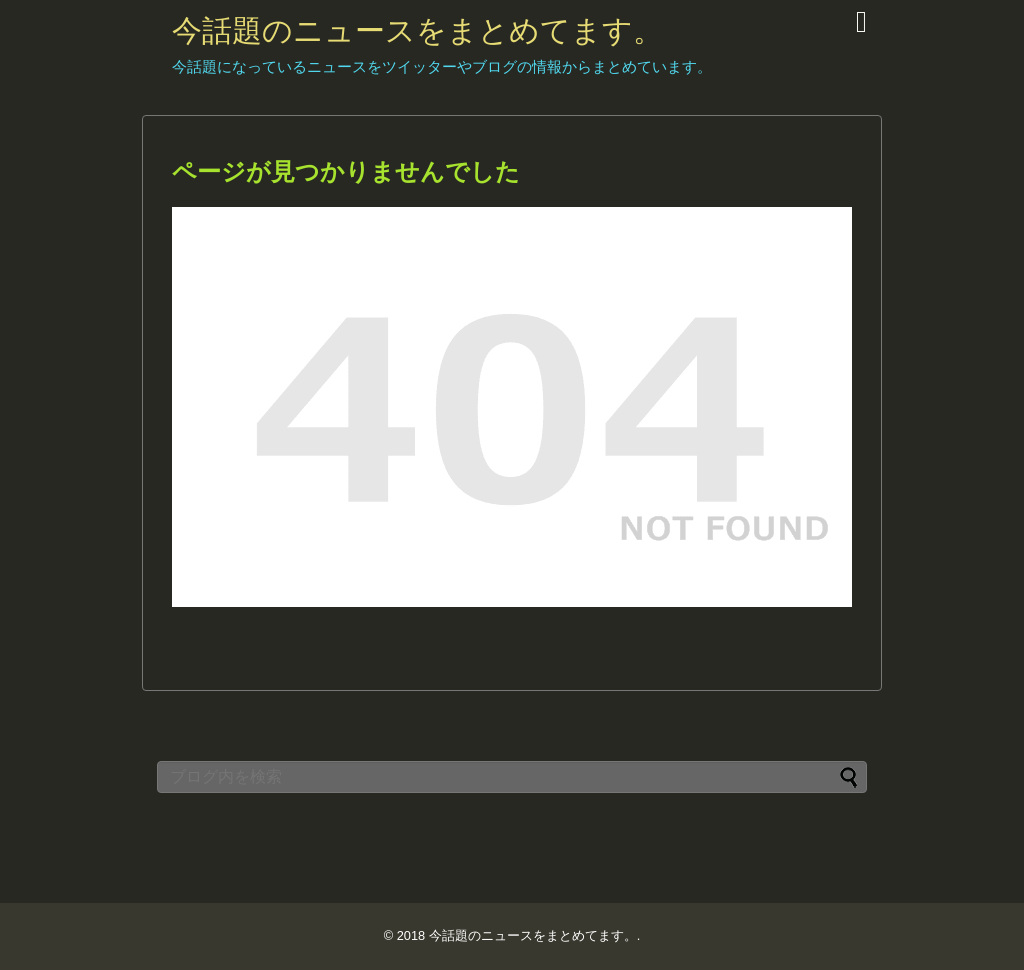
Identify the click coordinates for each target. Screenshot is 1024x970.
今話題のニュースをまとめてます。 (417, 30)
